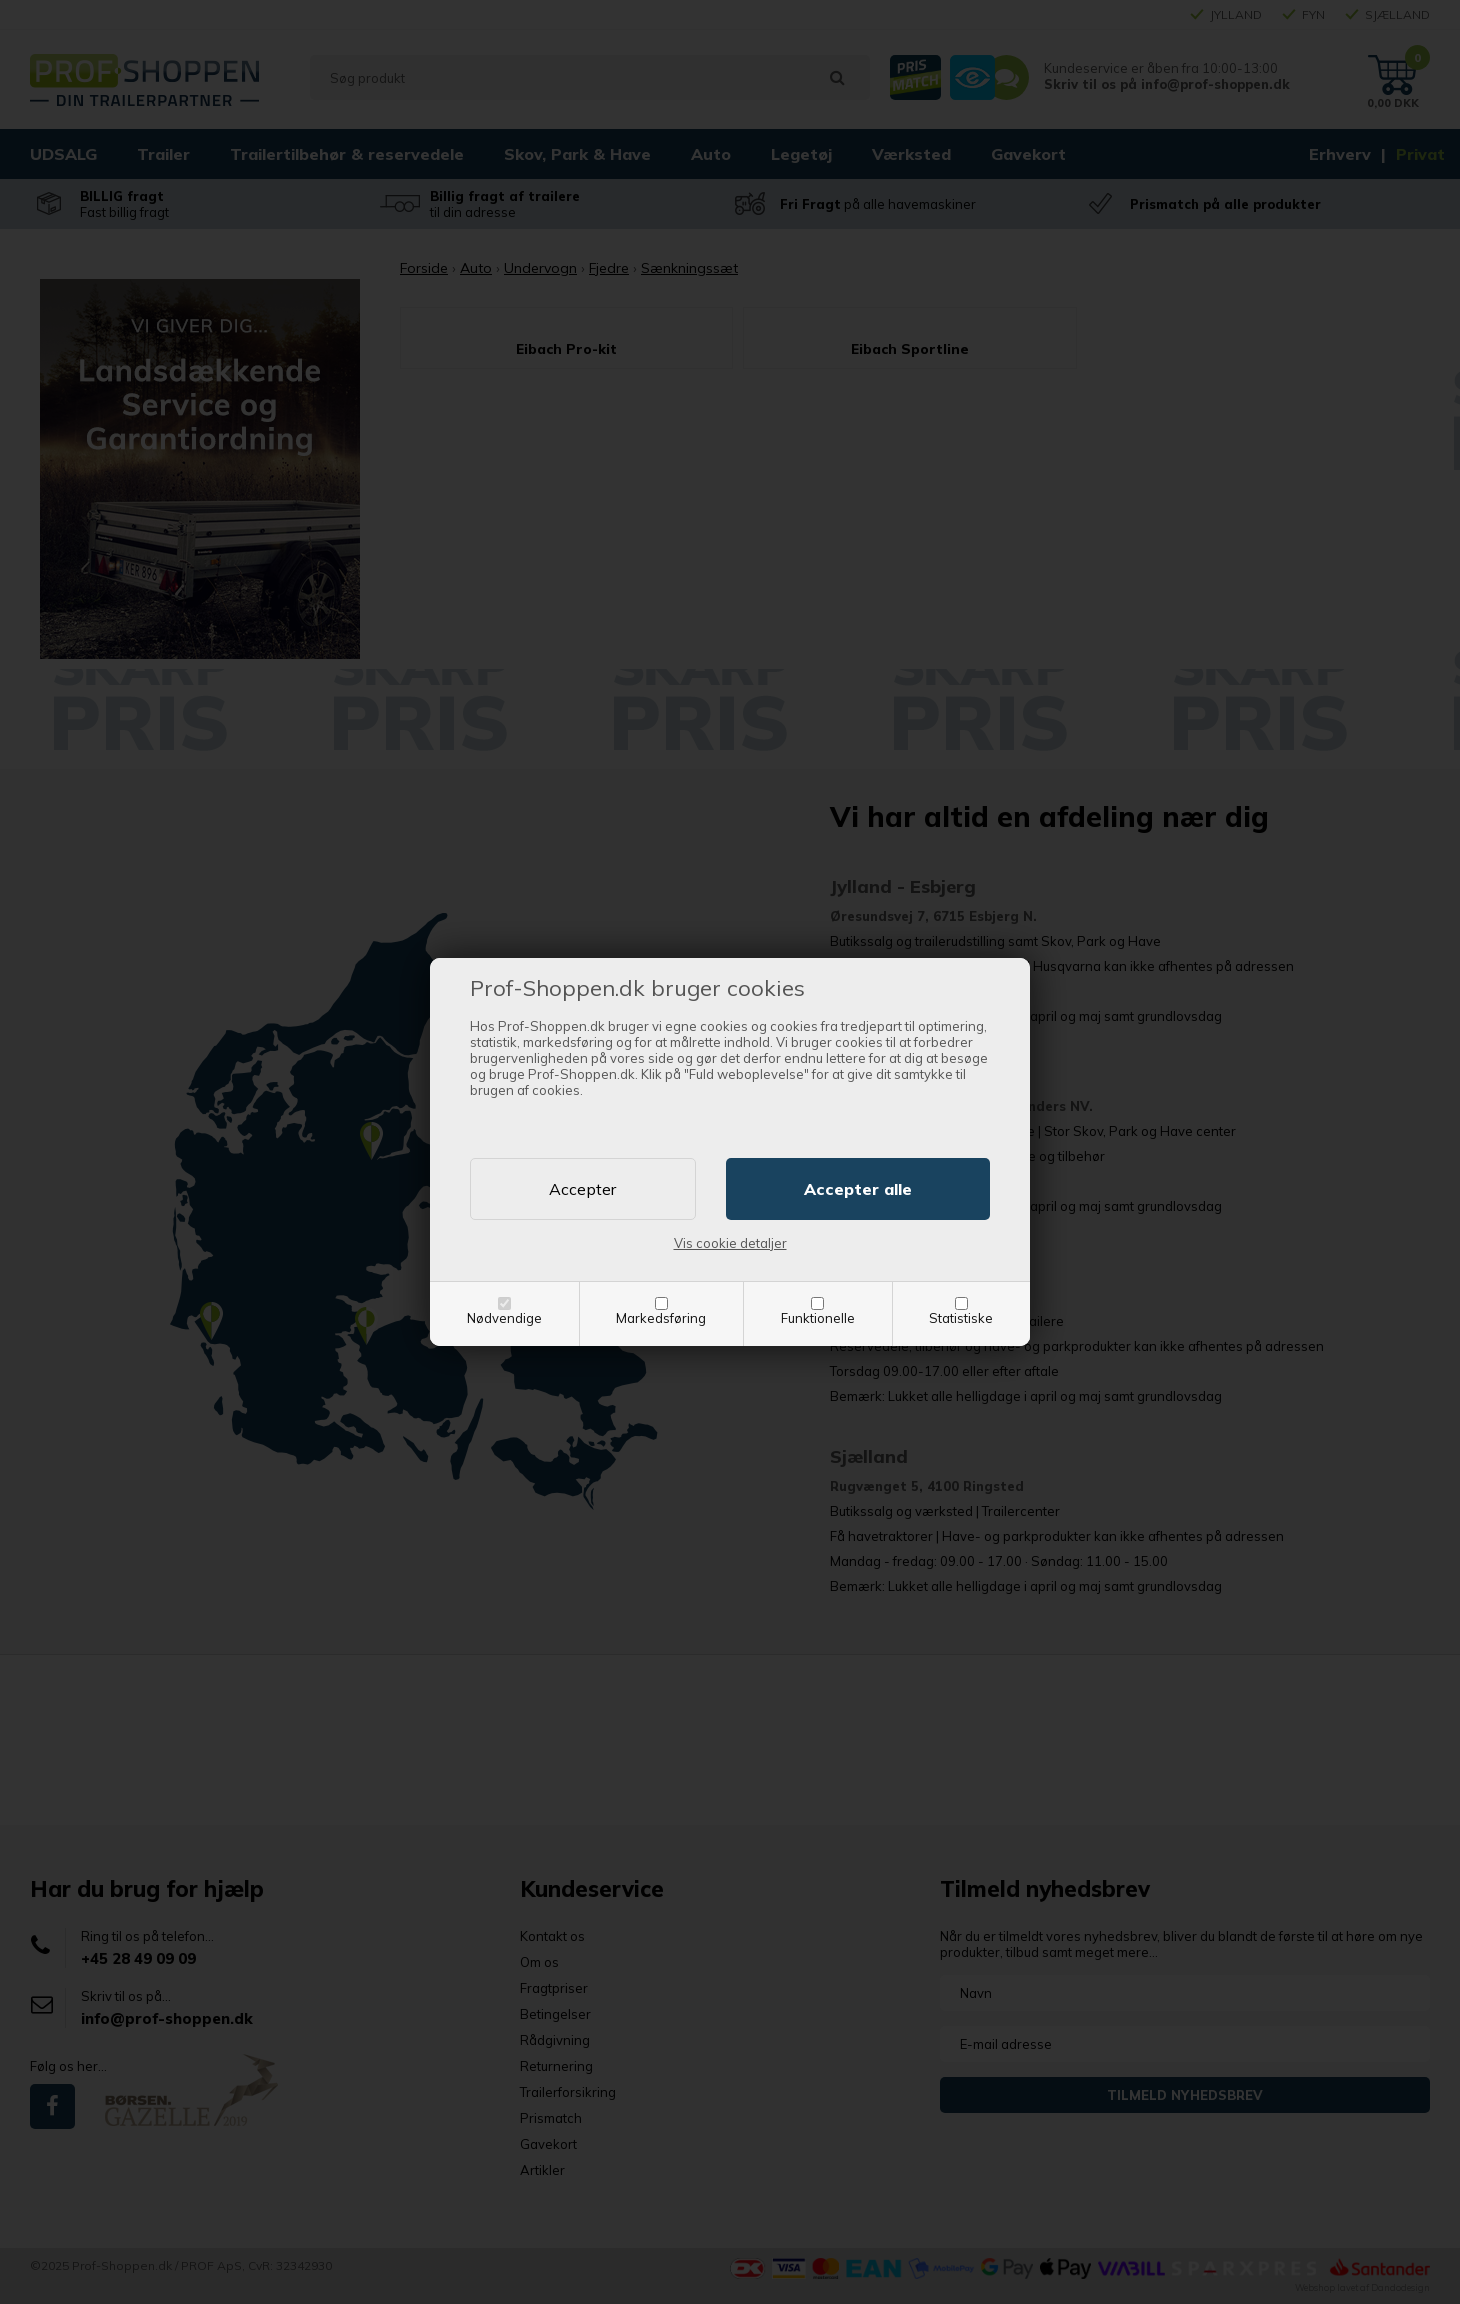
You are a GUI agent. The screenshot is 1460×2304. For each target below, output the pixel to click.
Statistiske (961, 1318)
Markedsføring (661, 1318)
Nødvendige (504, 1318)
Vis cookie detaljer (730, 1243)
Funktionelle (818, 1318)
